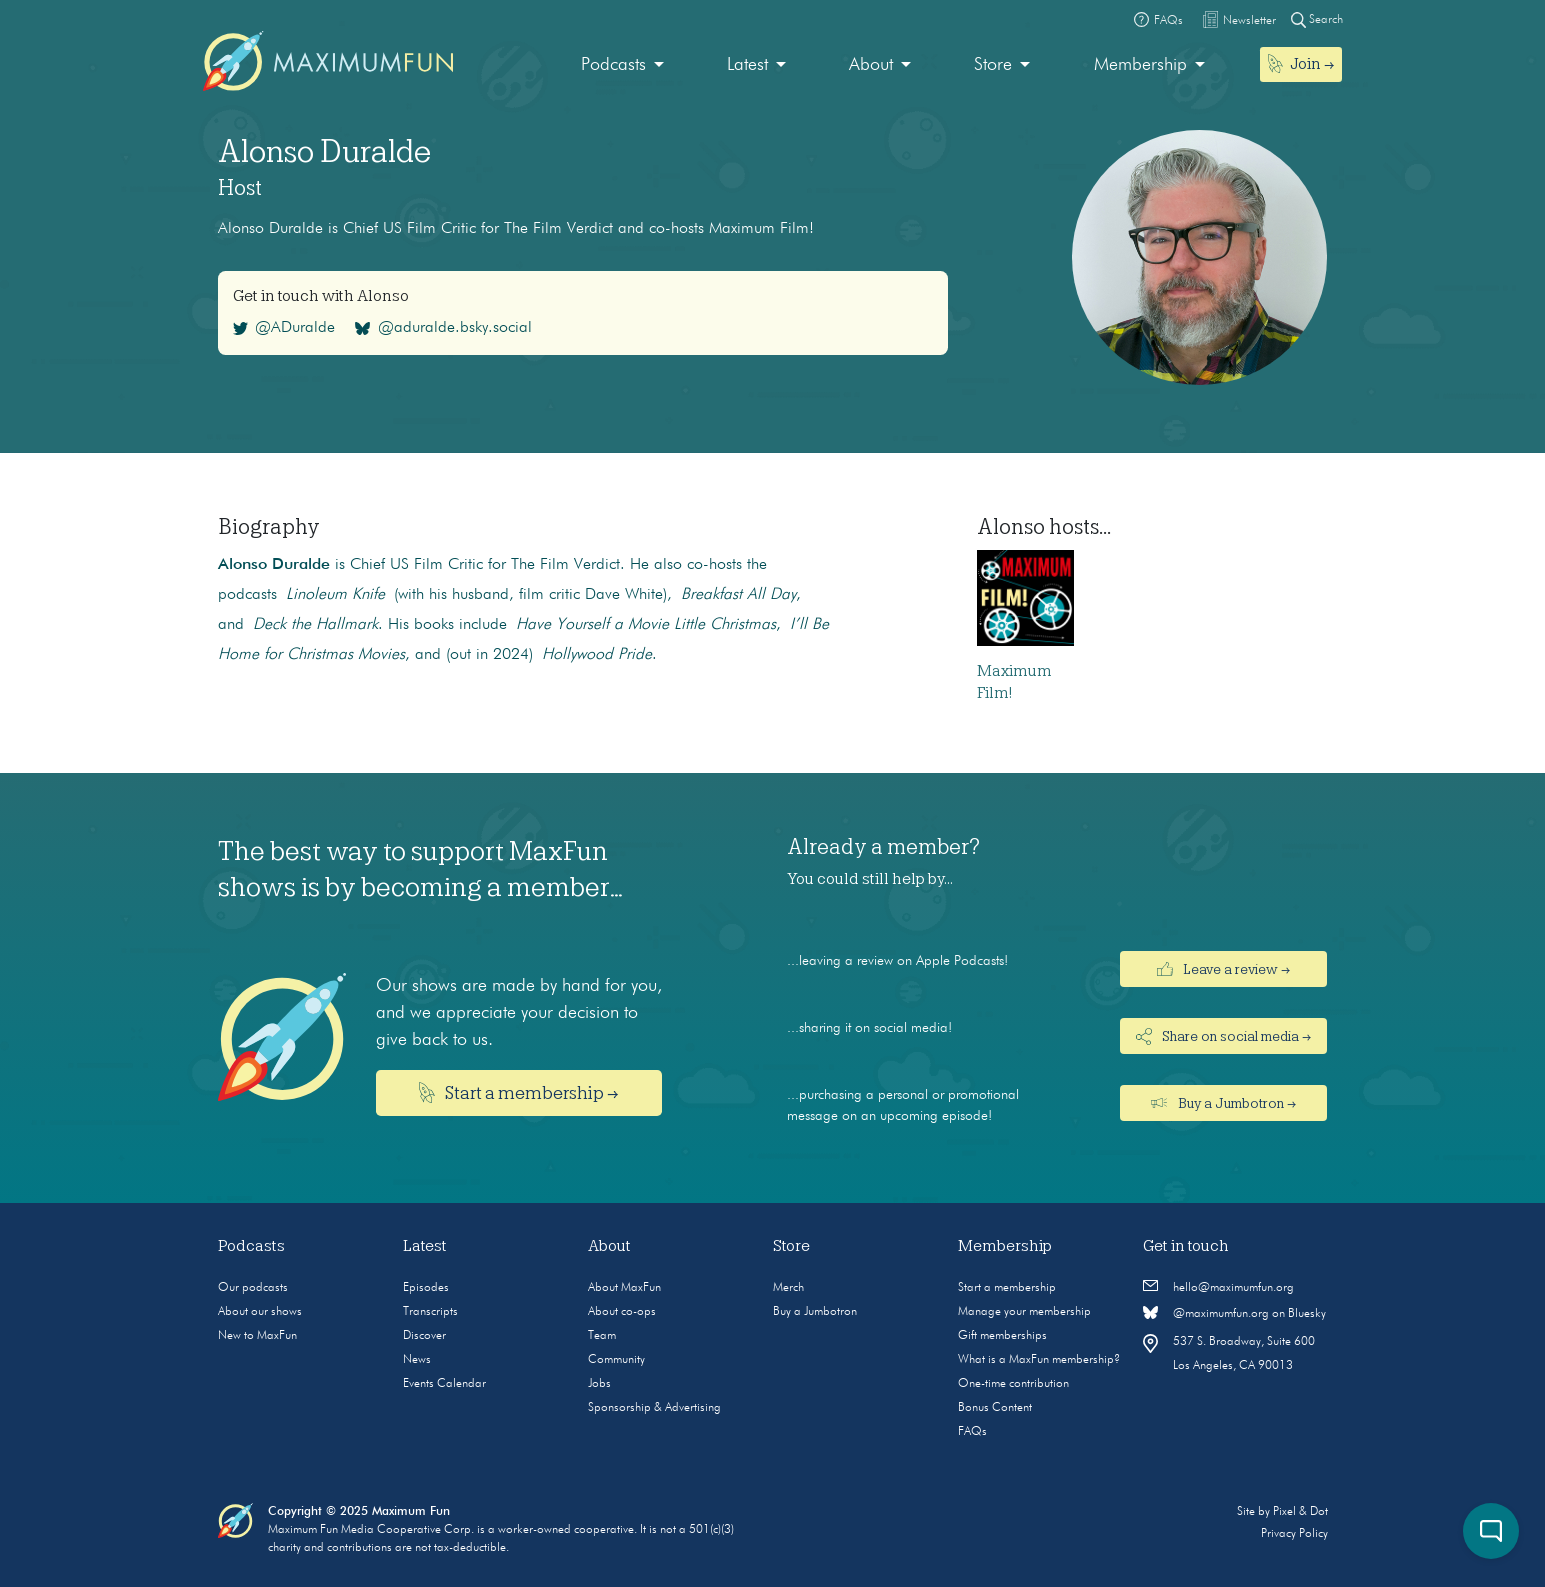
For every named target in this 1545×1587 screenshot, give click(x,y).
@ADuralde (284, 328)
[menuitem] (622, 65)
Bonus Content (995, 1408)
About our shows (260, 1312)
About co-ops (622, 1312)
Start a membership (1007, 1288)
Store (993, 65)
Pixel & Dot (1300, 1512)
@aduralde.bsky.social (443, 328)
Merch (788, 1288)
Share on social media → (1224, 1036)
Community (616, 1360)
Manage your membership (1024, 1312)
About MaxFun (624, 1288)
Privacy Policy (1294, 1534)
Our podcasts (253, 1288)
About (871, 65)
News (417, 1360)
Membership (1140, 65)
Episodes (426, 1288)
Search (1317, 19)
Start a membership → (519, 1092)
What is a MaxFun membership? (1039, 1360)
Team (602, 1336)
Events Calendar (444, 1384)
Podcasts (613, 65)
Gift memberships (1002, 1336)
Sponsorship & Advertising (654, 1408)
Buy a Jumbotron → (1223, 1103)
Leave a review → (1224, 969)
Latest (747, 65)
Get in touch (1186, 1246)
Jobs (599, 1384)
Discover (424, 1336)
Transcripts (430, 1312)
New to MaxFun (257, 1336)
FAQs (972, 1432)
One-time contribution (1013, 1384)
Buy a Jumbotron (815, 1312)
